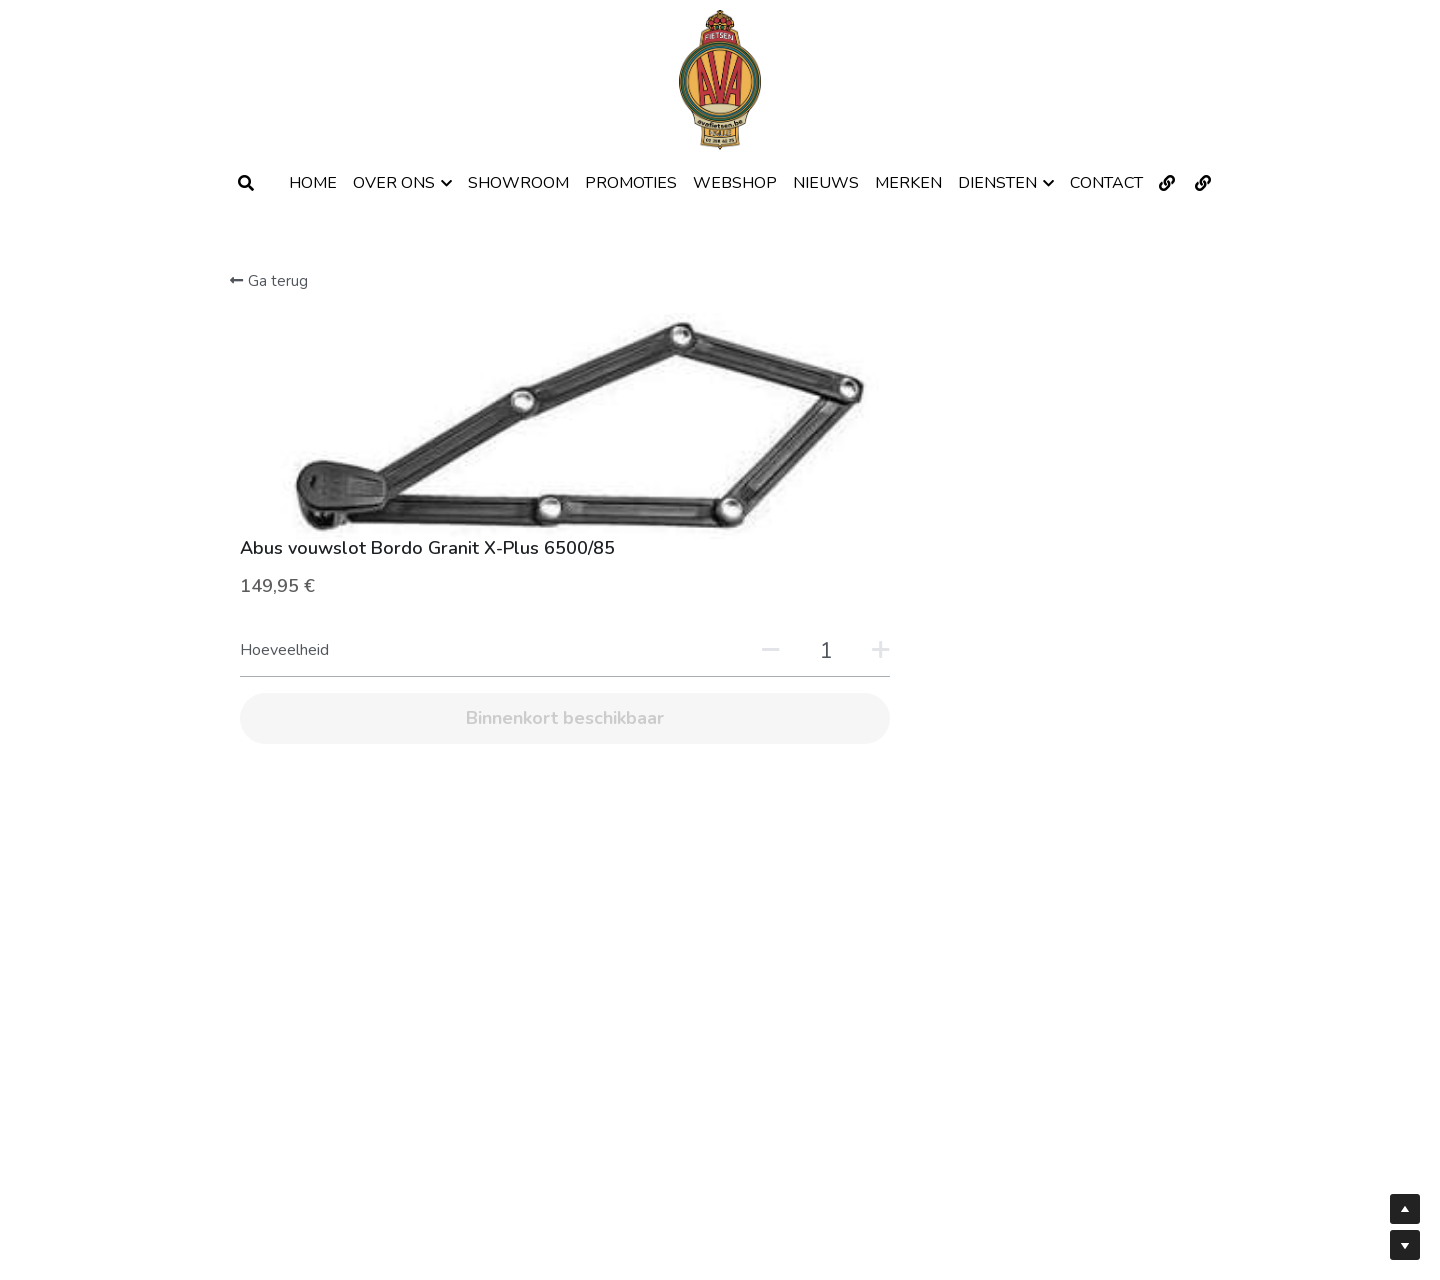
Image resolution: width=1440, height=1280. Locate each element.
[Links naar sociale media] (1167, 183)
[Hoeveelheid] (1018, 425)
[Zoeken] (246, 183)
